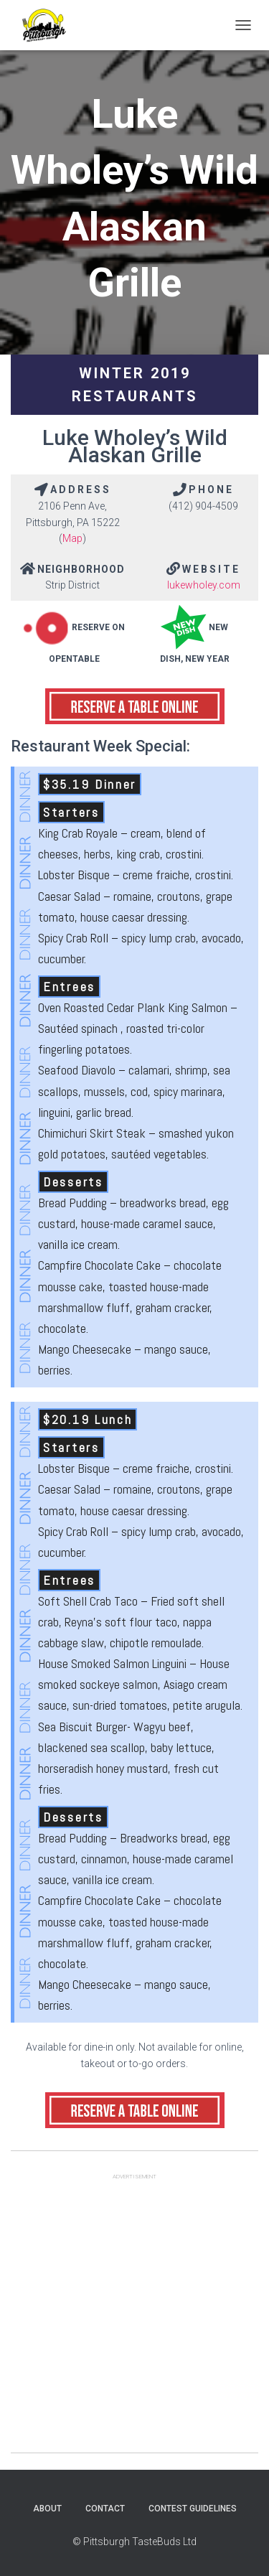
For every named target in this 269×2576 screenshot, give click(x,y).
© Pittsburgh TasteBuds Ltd (134, 2541)
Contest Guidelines (192, 2509)
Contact (105, 2509)
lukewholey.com (203, 585)
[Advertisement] (134, 2318)
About (47, 2509)
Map (72, 538)
